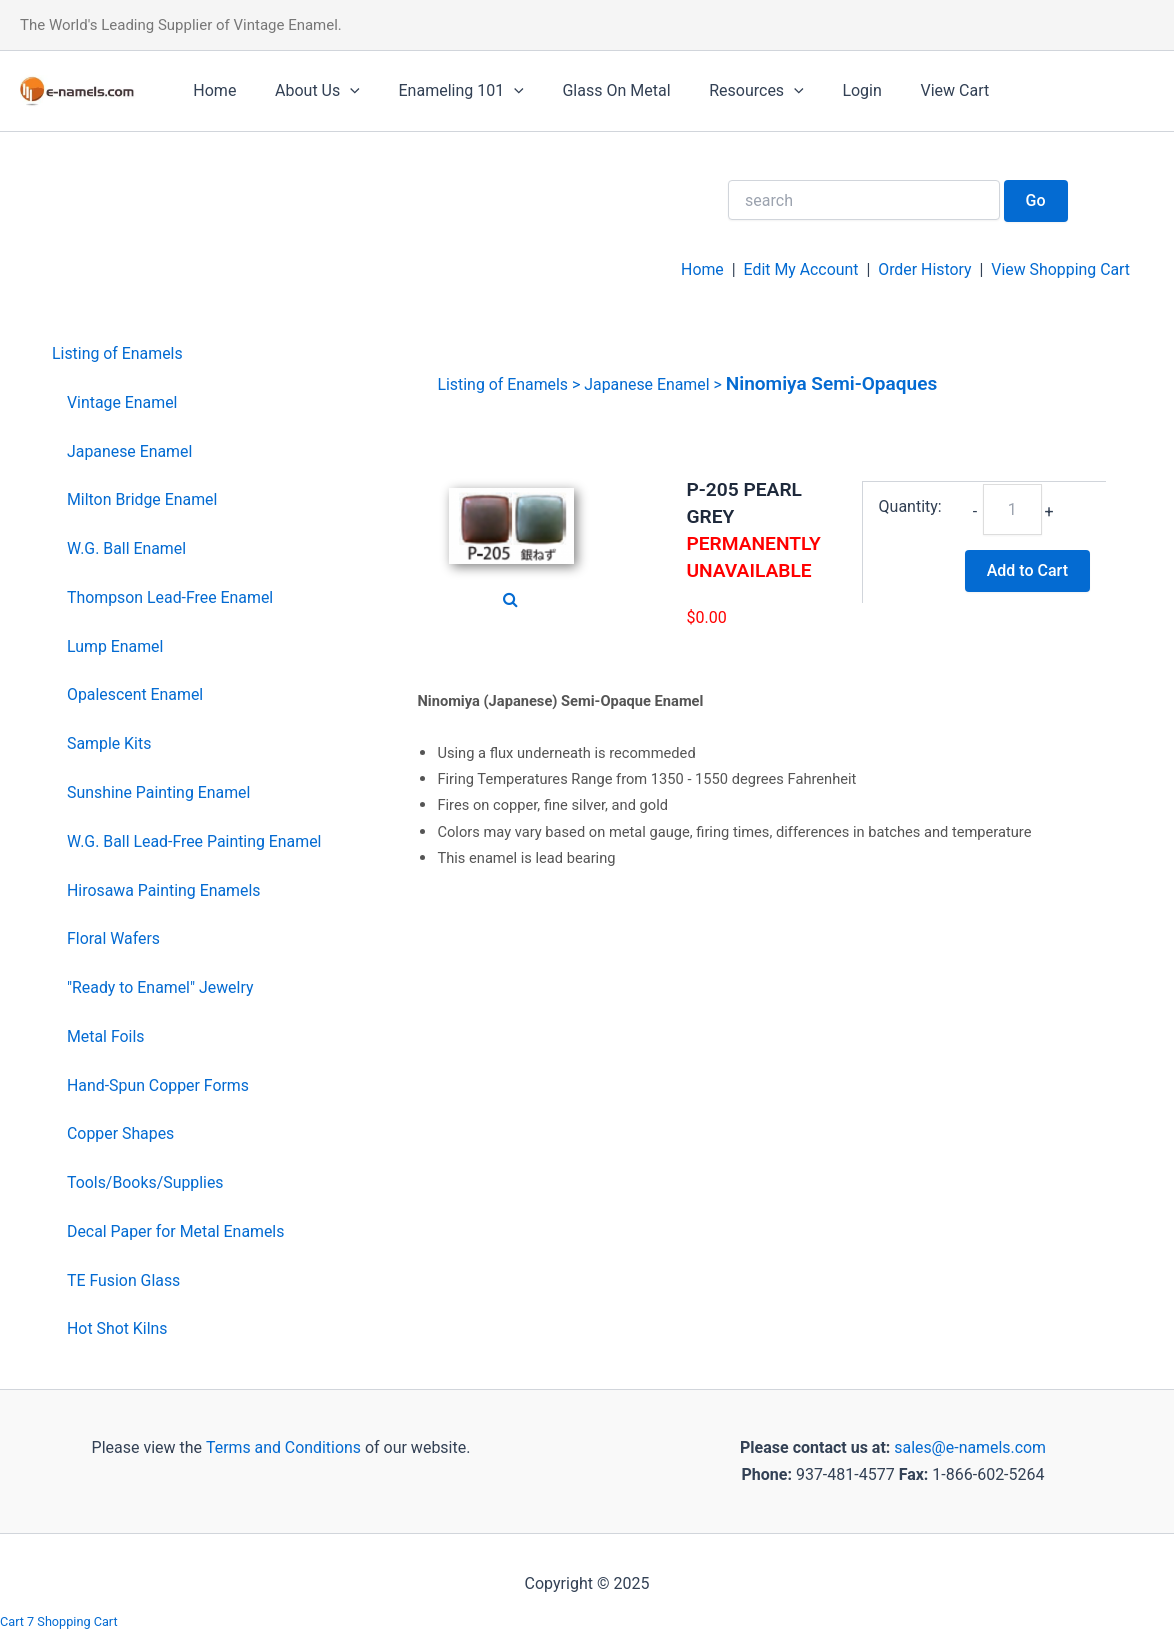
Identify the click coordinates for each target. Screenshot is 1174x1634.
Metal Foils (106, 1036)
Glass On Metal (593, 90)
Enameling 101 (444, 91)
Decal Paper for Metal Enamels (176, 1231)
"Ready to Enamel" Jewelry (161, 987)
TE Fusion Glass (124, 1280)
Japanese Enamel (130, 451)
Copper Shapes (121, 1133)
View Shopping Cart (1060, 269)
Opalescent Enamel (135, 694)
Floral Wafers (114, 938)
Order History (923, 269)
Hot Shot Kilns (117, 1328)
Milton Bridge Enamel (143, 499)
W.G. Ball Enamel (127, 548)
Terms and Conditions (281, 1447)
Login (825, 90)
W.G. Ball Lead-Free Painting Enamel (195, 841)
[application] (340, 91)
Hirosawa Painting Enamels (164, 890)
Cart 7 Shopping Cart (59, 1621)
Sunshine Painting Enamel (159, 792)
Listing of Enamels (118, 353)
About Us (307, 91)
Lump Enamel (115, 646)
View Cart (911, 90)
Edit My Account (799, 269)
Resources (726, 91)
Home (211, 90)
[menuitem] (187, 354)
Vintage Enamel (122, 402)
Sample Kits (109, 743)
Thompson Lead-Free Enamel (171, 597)
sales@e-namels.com (970, 1447)
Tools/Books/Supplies (146, 1182)
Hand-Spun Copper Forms (158, 1085)
